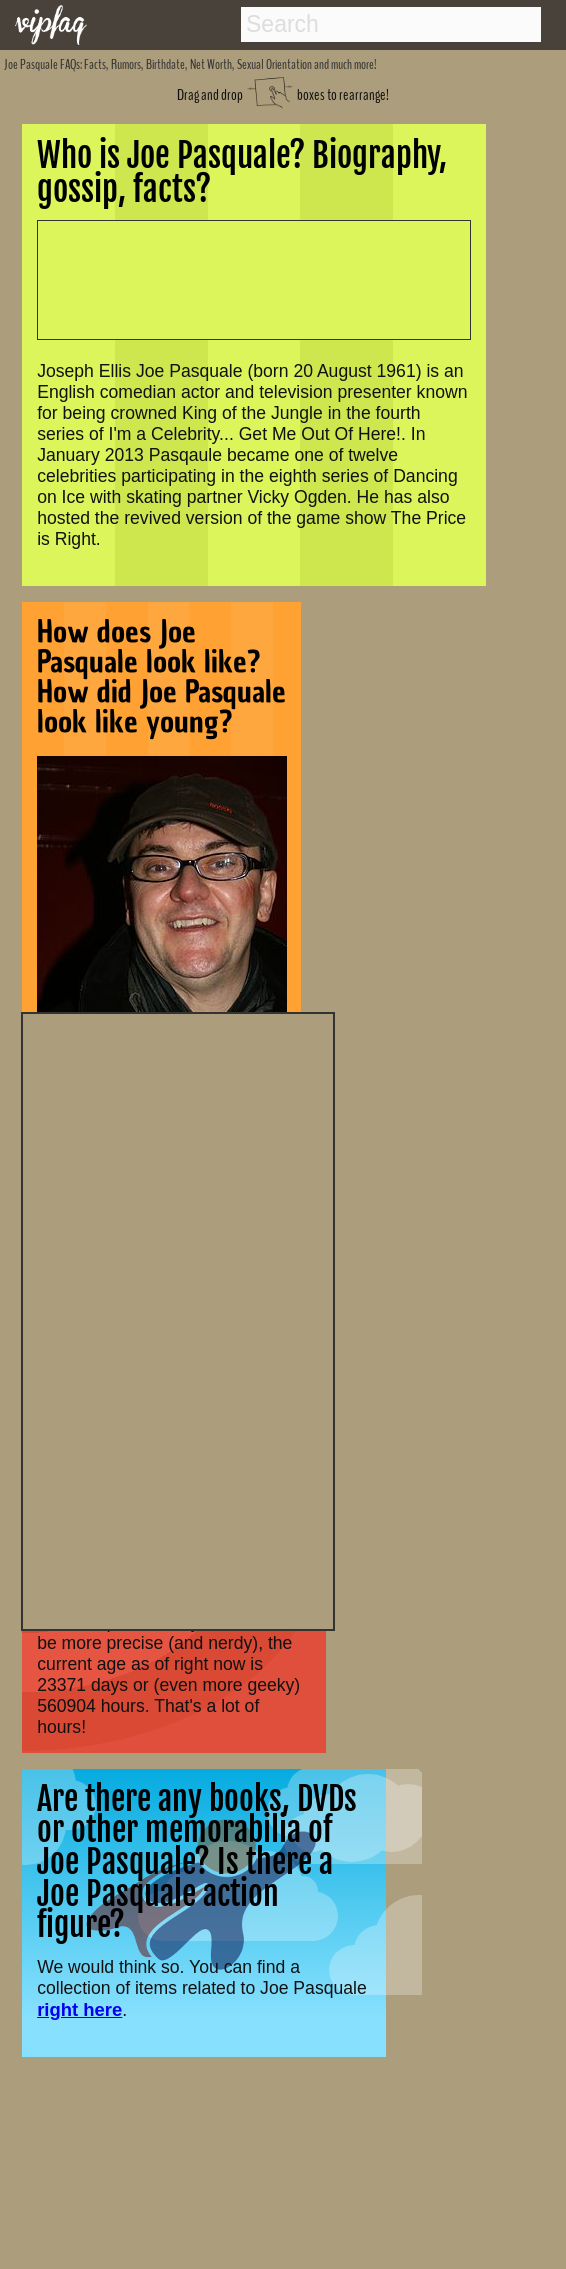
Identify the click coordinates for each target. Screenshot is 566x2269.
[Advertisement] (178, 1319)
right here (79, 2009)
